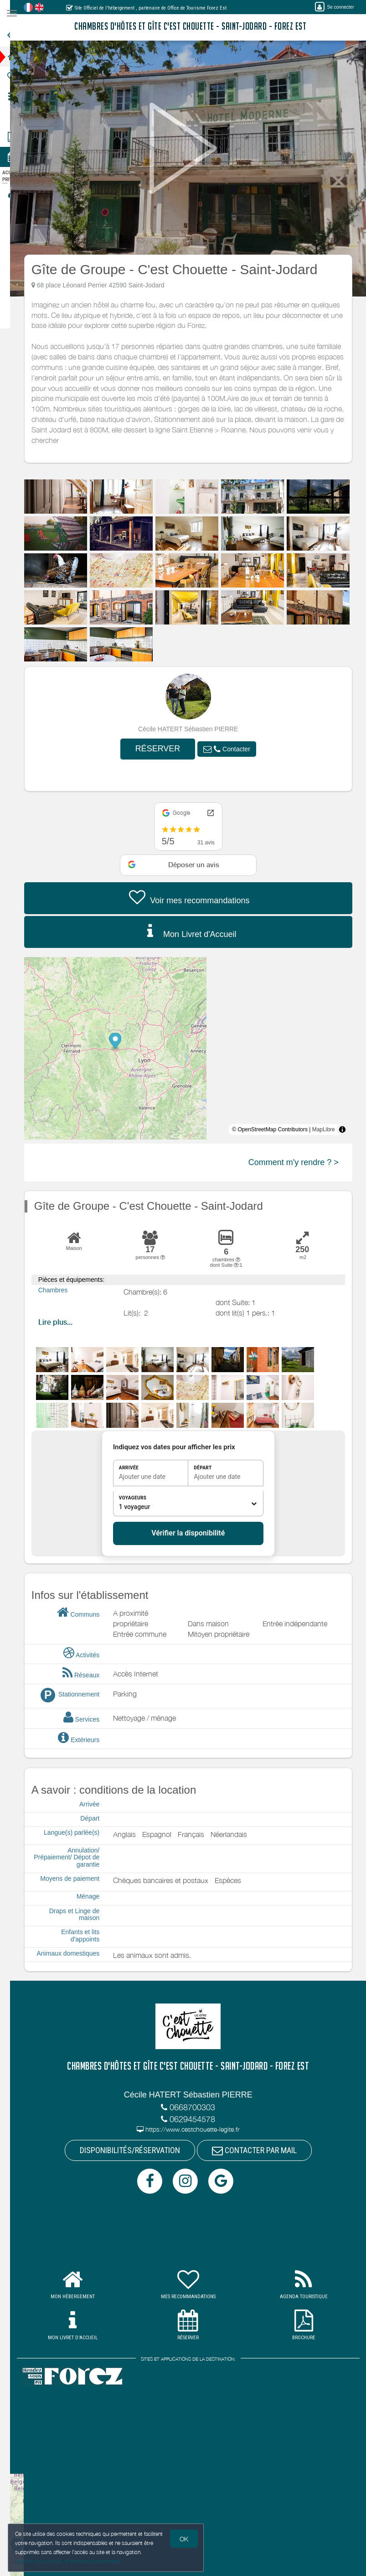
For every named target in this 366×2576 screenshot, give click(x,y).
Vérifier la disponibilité (195, 1533)
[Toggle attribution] (349, 1129)
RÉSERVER (164, 748)
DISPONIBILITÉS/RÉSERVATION (137, 2151)
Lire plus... (62, 1322)
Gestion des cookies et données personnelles (69, 2561)
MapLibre (330, 1129)
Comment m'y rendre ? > (300, 1162)
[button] (234, 749)
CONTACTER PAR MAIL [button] (261, 2151)
